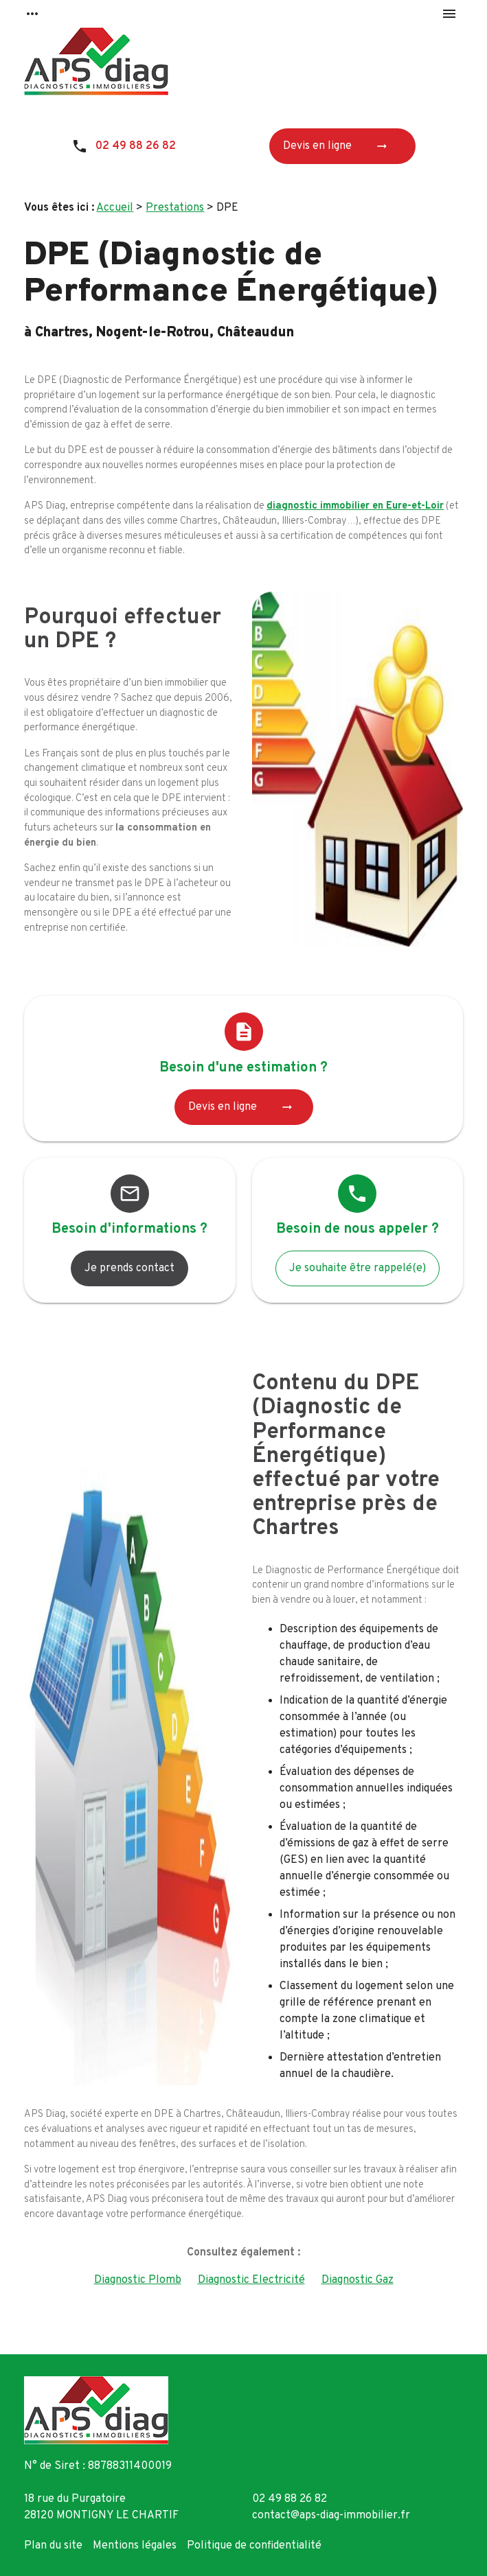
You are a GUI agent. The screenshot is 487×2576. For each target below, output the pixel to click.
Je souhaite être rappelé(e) (357, 1268)
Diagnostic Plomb (137, 2280)
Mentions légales (135, 2546)
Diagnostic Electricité (251, 2280)
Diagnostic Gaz (357, 2280)
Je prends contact (129, 1268)
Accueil (114, 208)
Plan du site (53, 2546)
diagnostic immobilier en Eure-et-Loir (355, 506)
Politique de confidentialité (254, 2546)
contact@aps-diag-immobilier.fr (331, 2515)
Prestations (175, 208)
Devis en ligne (339, 146)
